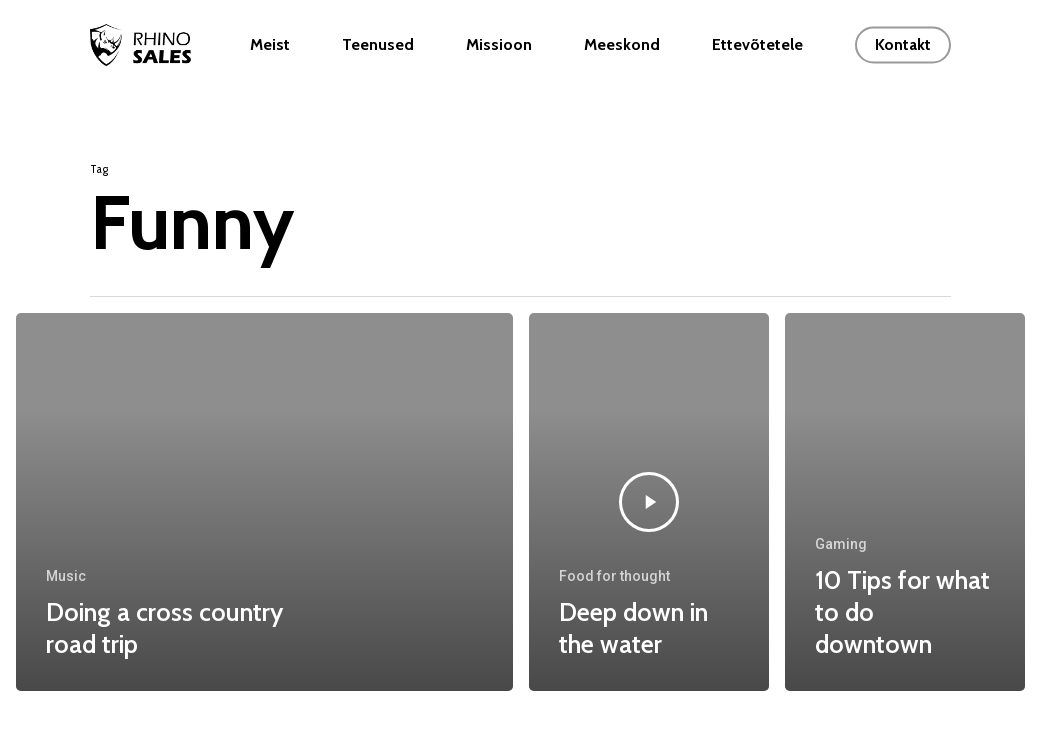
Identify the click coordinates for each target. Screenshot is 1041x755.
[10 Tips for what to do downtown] (905, 502)
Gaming (841, 544)
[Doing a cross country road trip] (264, 502)
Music (66, 576)
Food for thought (614, 576)
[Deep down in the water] (649, 502)
